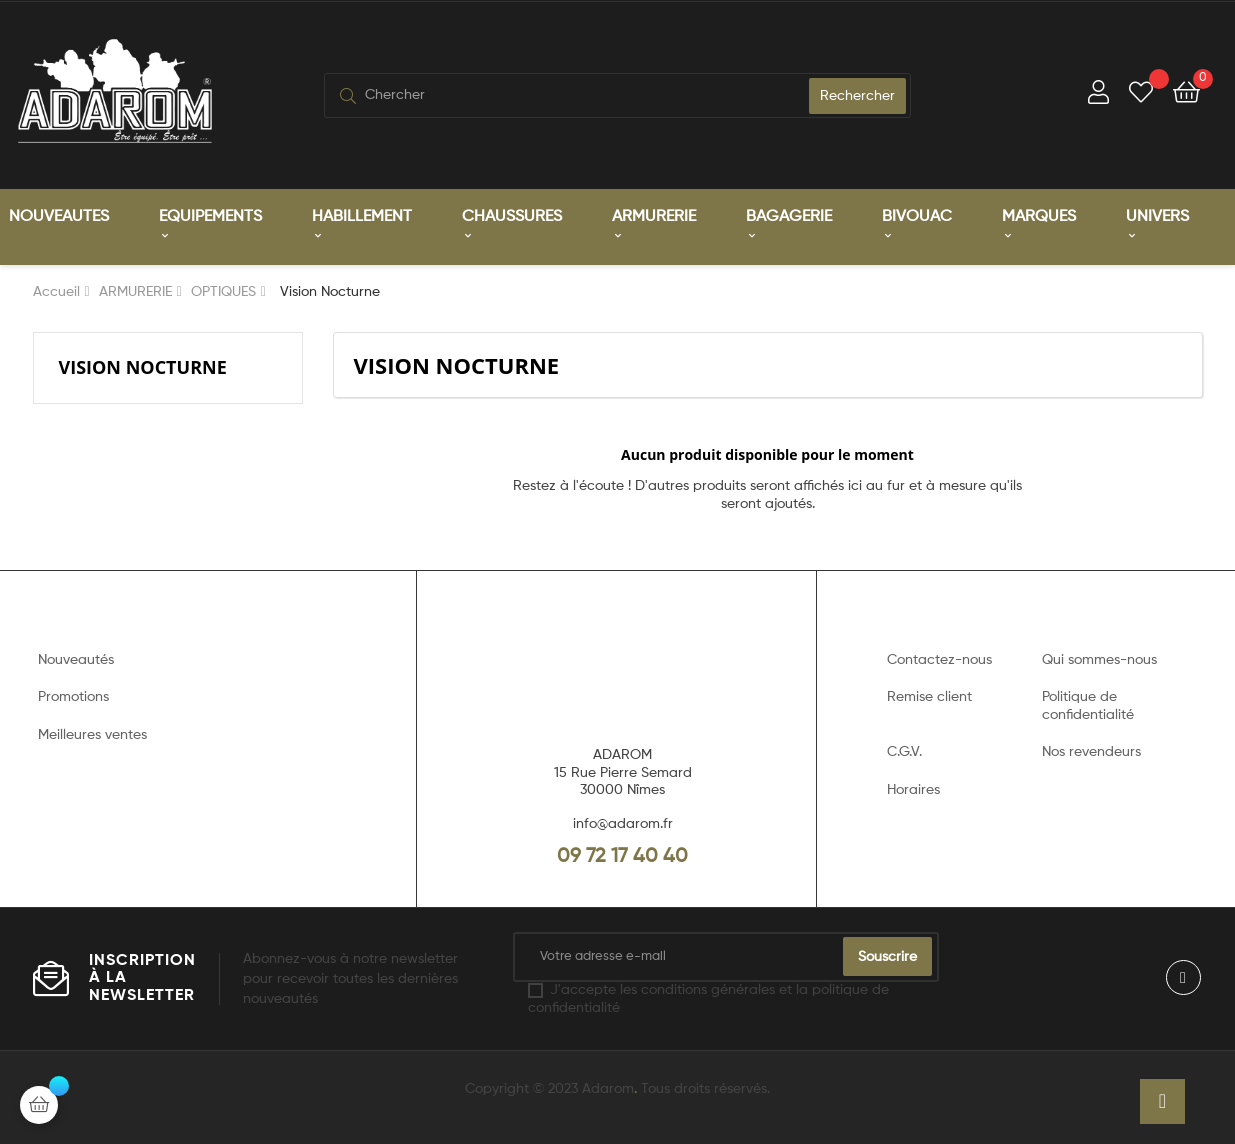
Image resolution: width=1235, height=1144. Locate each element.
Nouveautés (76, 660)
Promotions (73, 697)
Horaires (913, 790)
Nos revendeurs (1091, 752)
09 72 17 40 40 (622, 857)
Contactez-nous (939, 660)
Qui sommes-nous (1099, 660)
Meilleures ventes (92, 735)
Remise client (929, 697)
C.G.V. (904, 752)
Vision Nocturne (143, 367)
